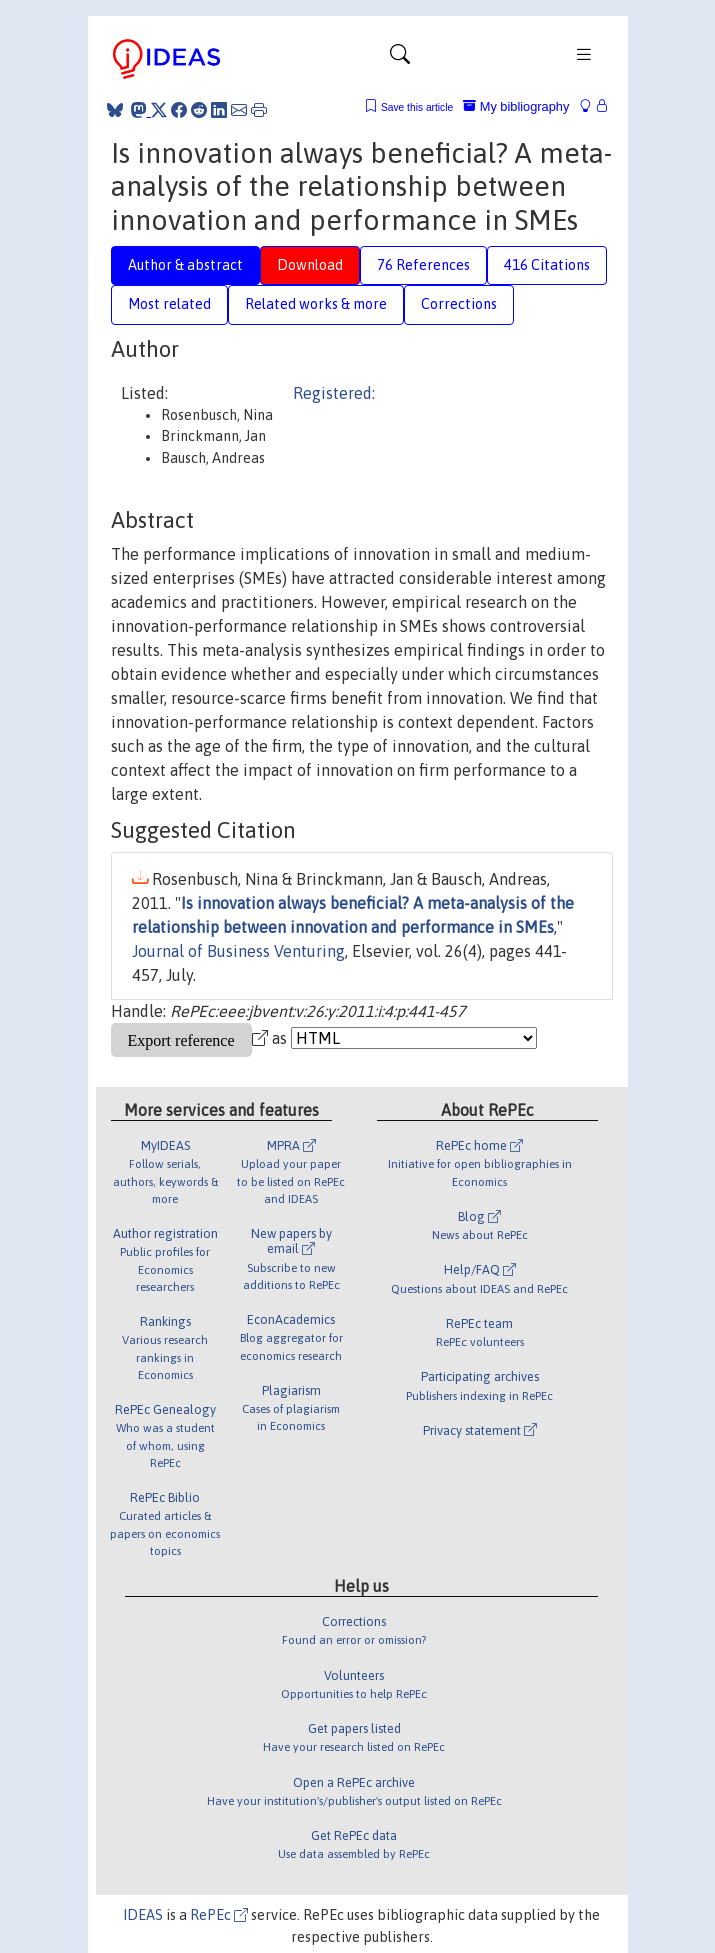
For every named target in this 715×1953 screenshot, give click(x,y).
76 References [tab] (423, 265)
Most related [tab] (169, 304)
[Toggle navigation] (400, 59)
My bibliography (516, 106)
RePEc (219, 1915)
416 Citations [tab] (547, 265)
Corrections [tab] (459, 304)
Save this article (417, 107)
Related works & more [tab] (316, 304)
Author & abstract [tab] (185, 265)
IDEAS (143, 1915)
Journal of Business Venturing (238, 951)
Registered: (334, 393)
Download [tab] (310, 265)
